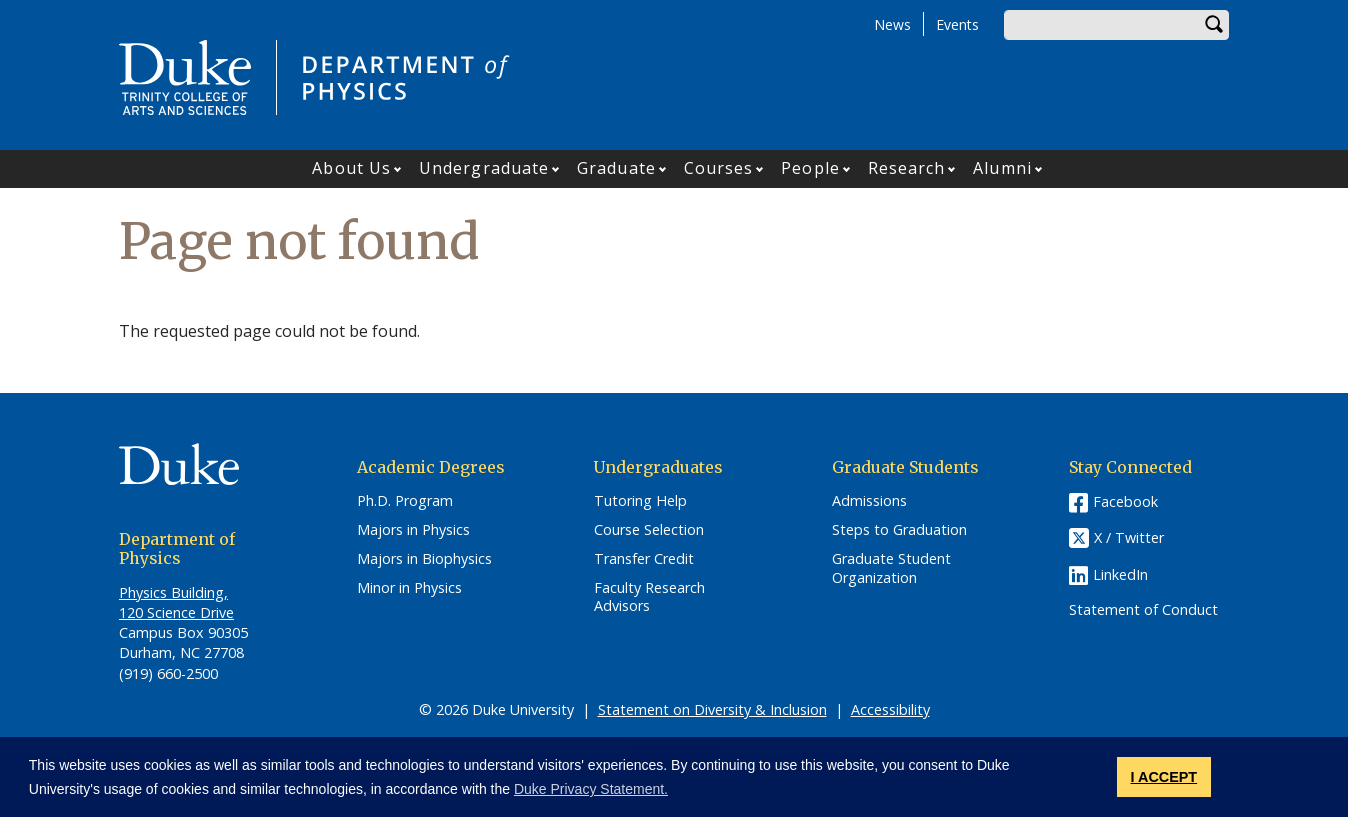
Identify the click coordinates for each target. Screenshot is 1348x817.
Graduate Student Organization (891, 568)
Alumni (1002, 168)
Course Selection (649, 530)
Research (907, 168)
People (810, 168)
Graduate (616, 168)
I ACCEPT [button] (1164, 777)
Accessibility (890, 709)
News (892, 24)
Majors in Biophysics (424, 559)
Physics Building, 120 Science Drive (176, 602)
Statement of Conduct (1143, 610)
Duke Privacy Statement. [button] (591, 789)
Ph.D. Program (405, 501)
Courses (719, 168)
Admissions (869, 501)
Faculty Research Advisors (649, 597)
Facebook (1125, 501)
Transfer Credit (644, 559)
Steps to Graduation (899, 530)
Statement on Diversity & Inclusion (712, 709)
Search (1214, 25)
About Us (351, 168)
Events (957, 24)
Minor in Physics (409, 588)
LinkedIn (1120, 574)
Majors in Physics (413, 530)
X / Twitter (1129, 538)
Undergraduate (484, 168)
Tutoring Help (640, 501)
